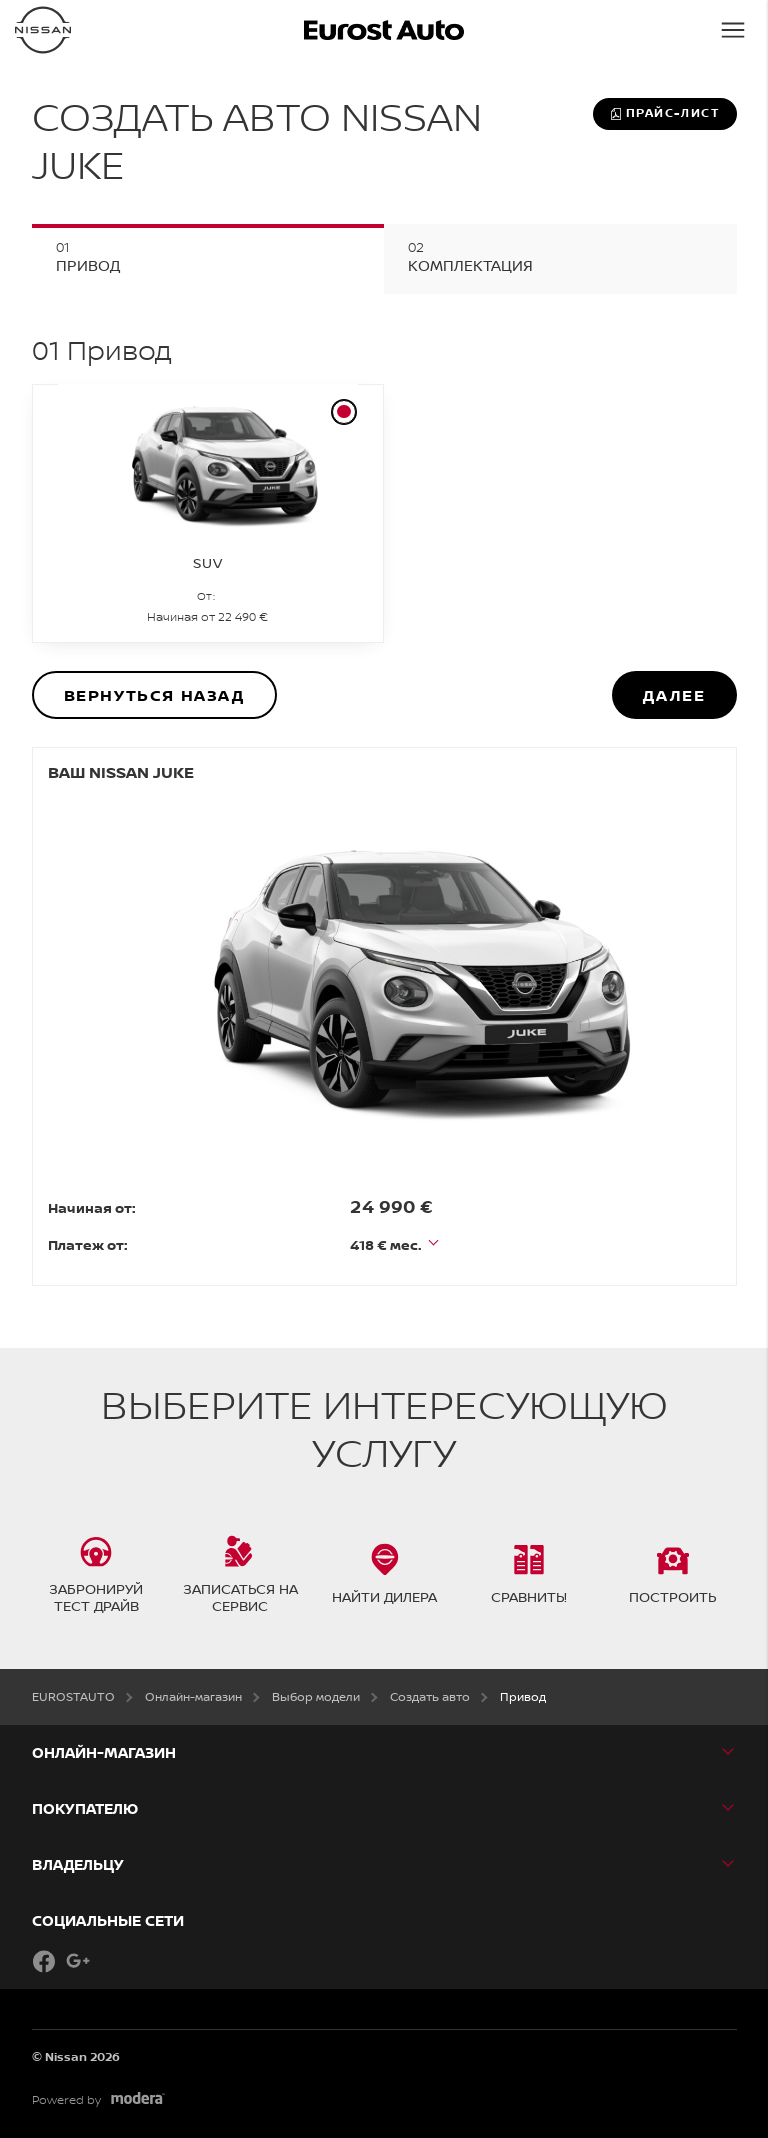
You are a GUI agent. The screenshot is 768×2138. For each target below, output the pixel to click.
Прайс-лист (665, 113)
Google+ (78, 1961)
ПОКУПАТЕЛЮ (85, 1808)
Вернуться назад (154, 695)
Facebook (44, 1961)
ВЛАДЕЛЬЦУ (78, 1864)
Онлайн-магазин (104, 1752)
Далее (674, 695)
